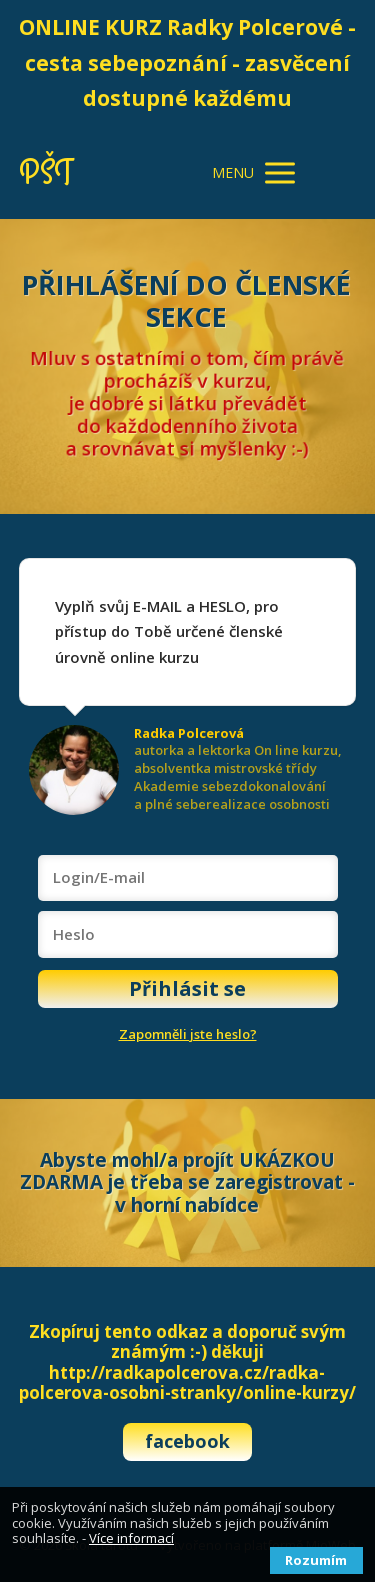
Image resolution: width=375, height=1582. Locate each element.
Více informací (131, 1538)
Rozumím (316, 1560)
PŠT (45, 173)
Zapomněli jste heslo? (188, 1034)
